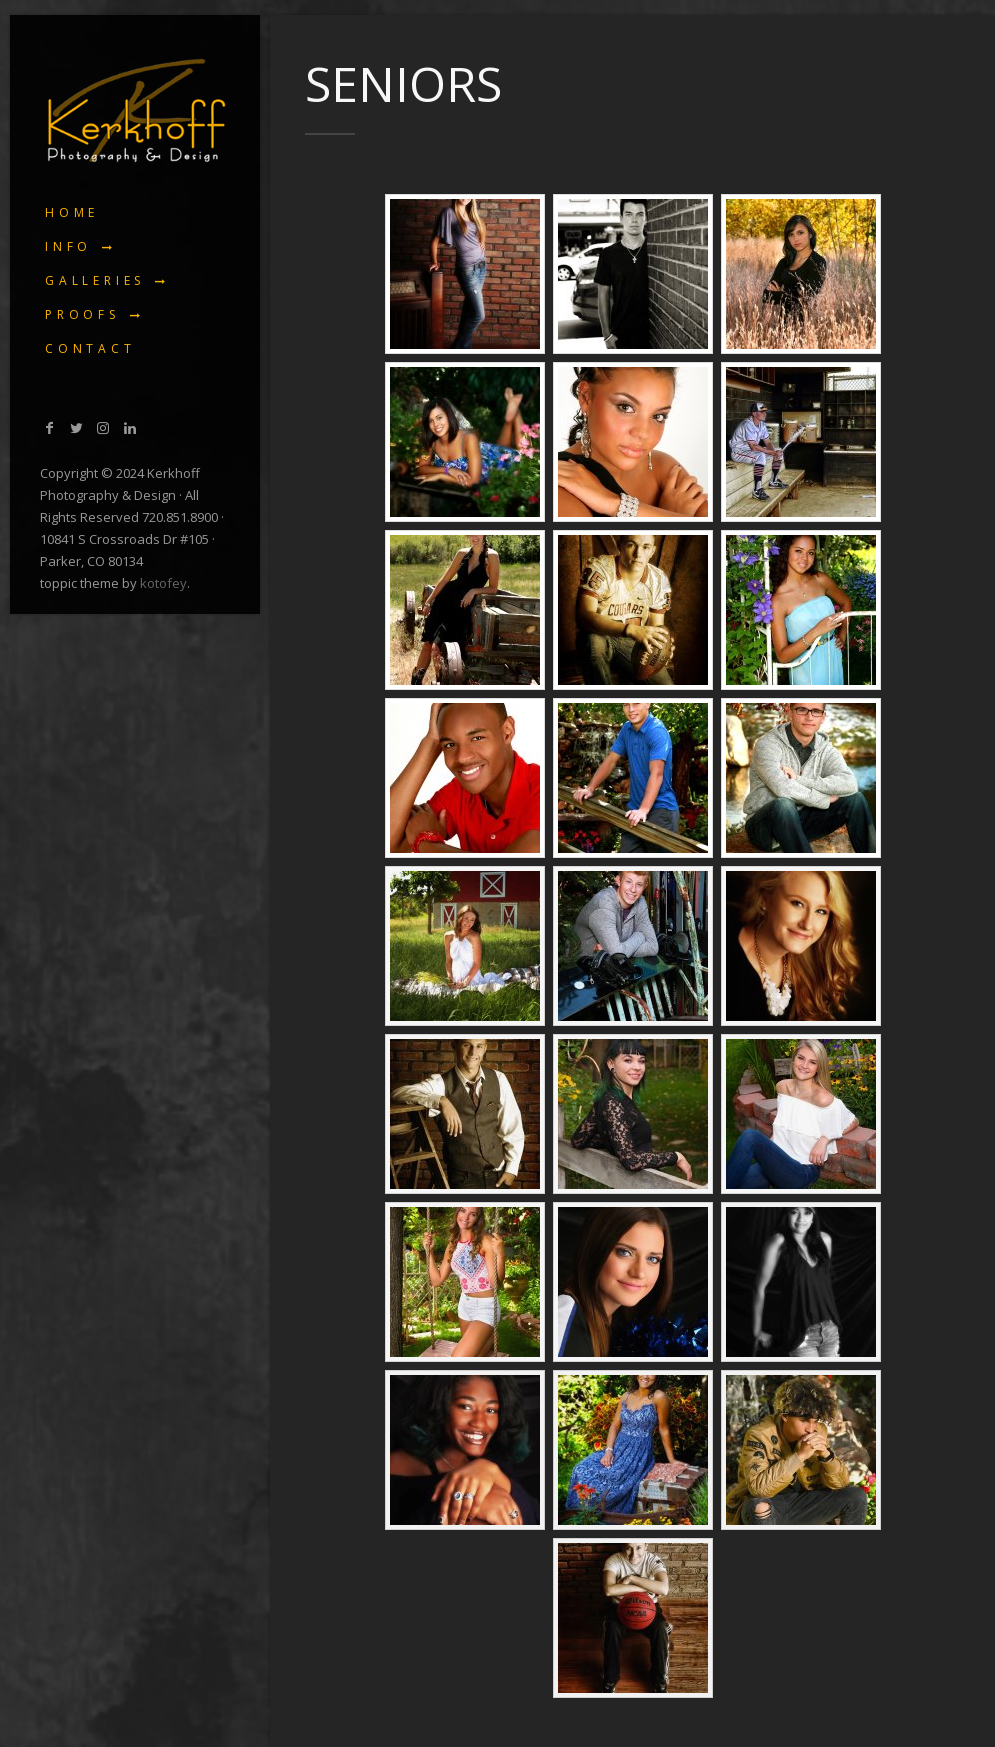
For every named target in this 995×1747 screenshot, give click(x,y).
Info (68, 246)
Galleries (95, 280)
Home (72, 212)
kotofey (163, 583)
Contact (90, 348)
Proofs (82, 314)
